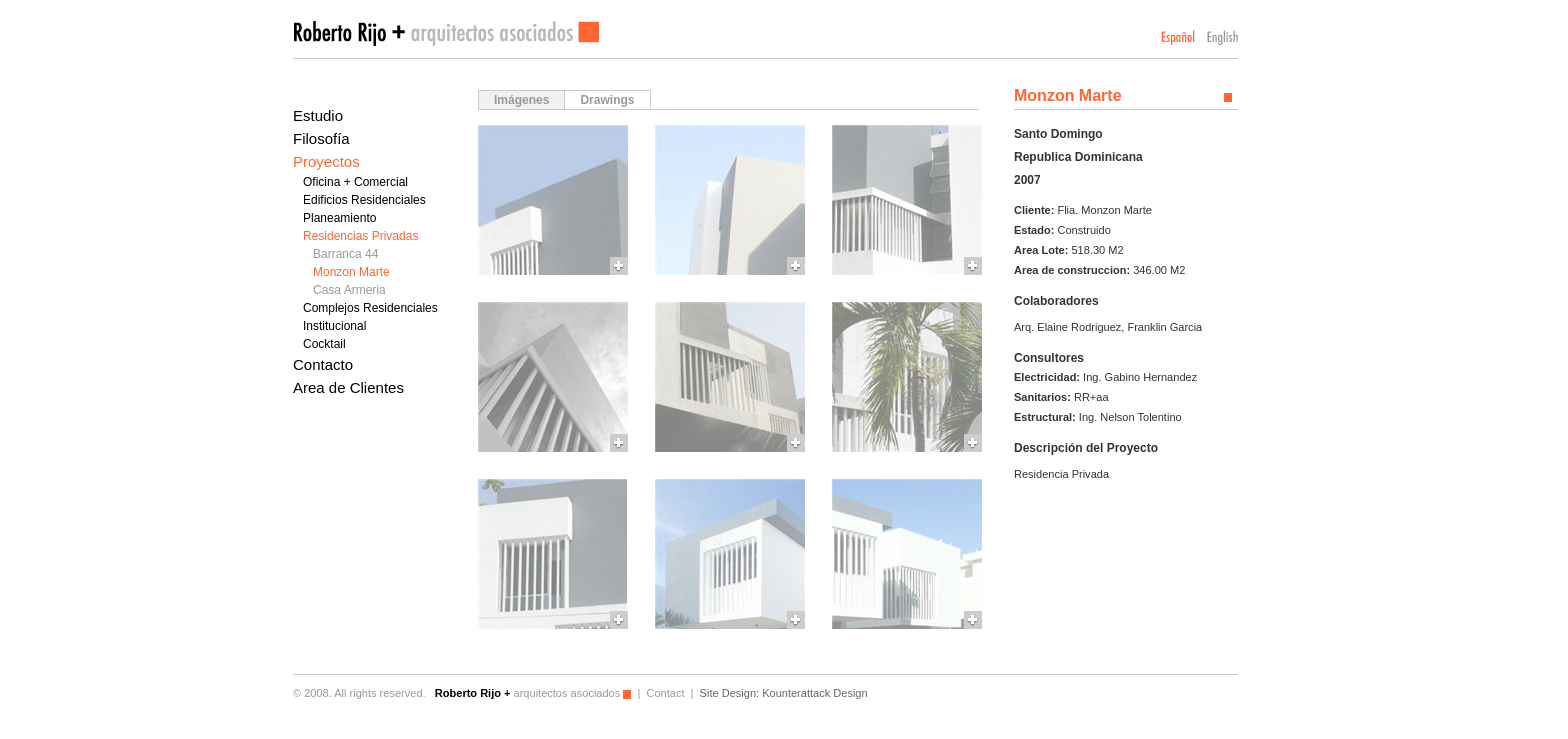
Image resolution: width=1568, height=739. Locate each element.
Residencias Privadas (360, 236)
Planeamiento (339, 218)
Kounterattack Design (814, 693)
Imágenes (521, 100)
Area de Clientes (348, 387)
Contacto (323, 364)
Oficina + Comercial (355, 182)
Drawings (607, 100)
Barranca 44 (345, 254)
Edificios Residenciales (364, 200)
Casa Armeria (349, 290)
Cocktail (324, 344)
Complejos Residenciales (370, 308)
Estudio (318, 115)
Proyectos (326, 161)
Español (1178, 37)
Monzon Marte (351, 272)
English (1222, 37)
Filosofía (321, 138)
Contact (665, 693)
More (553, 200)
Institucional (334, 326)
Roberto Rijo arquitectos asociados (446, 33)
